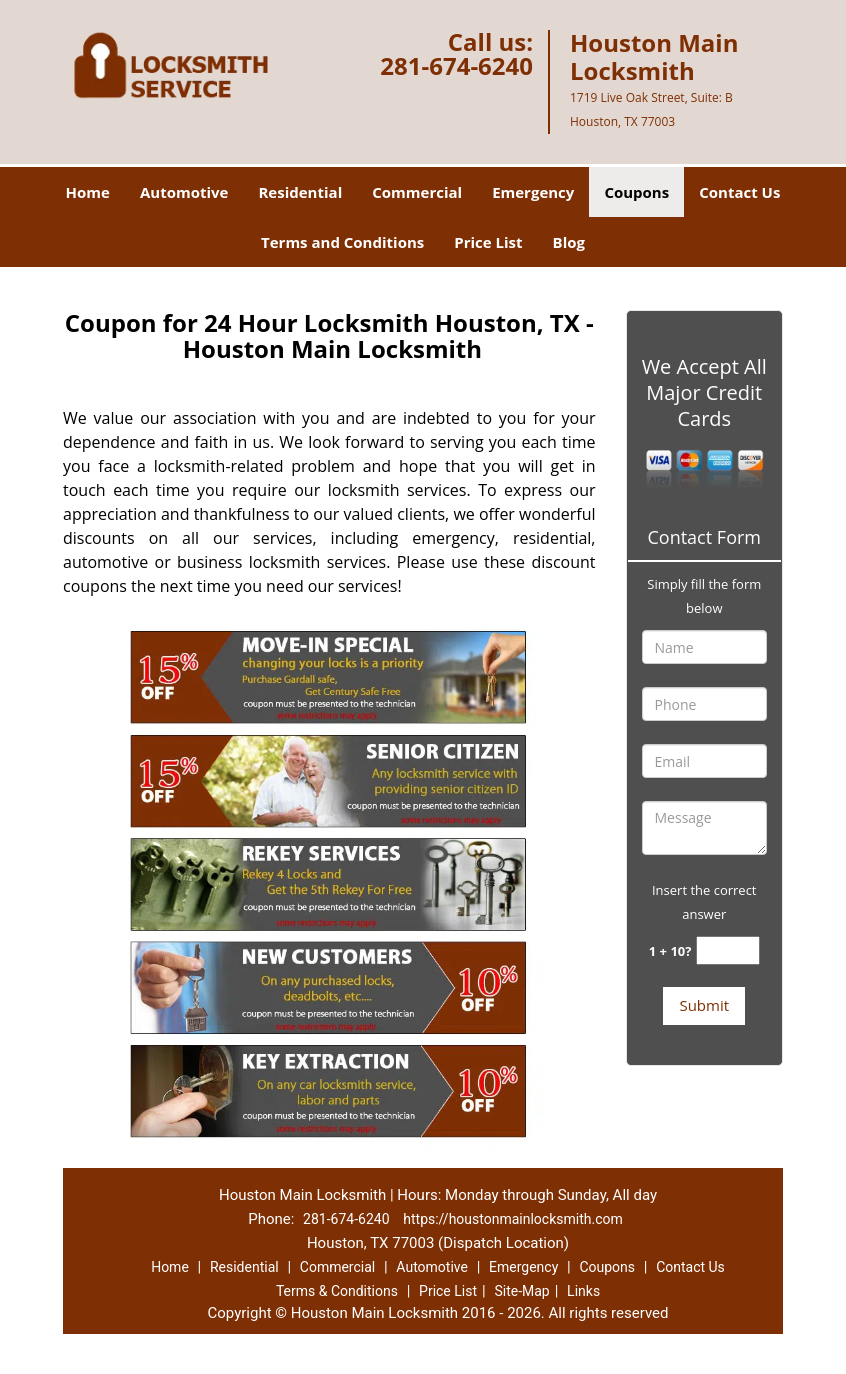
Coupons (636, 192)
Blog (569, 242)
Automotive (184, 192)
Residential (300, 192)
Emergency (533, 192)
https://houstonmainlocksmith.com (513, 1219)
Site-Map (521, 1291)
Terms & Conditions (337, 1291)
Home (88, 192)
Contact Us (739, 192)
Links (583, 1291)
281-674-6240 (456, 65)
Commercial (417, 192)
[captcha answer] (728, 950)
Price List (488, 242)
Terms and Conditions (342, 242)
